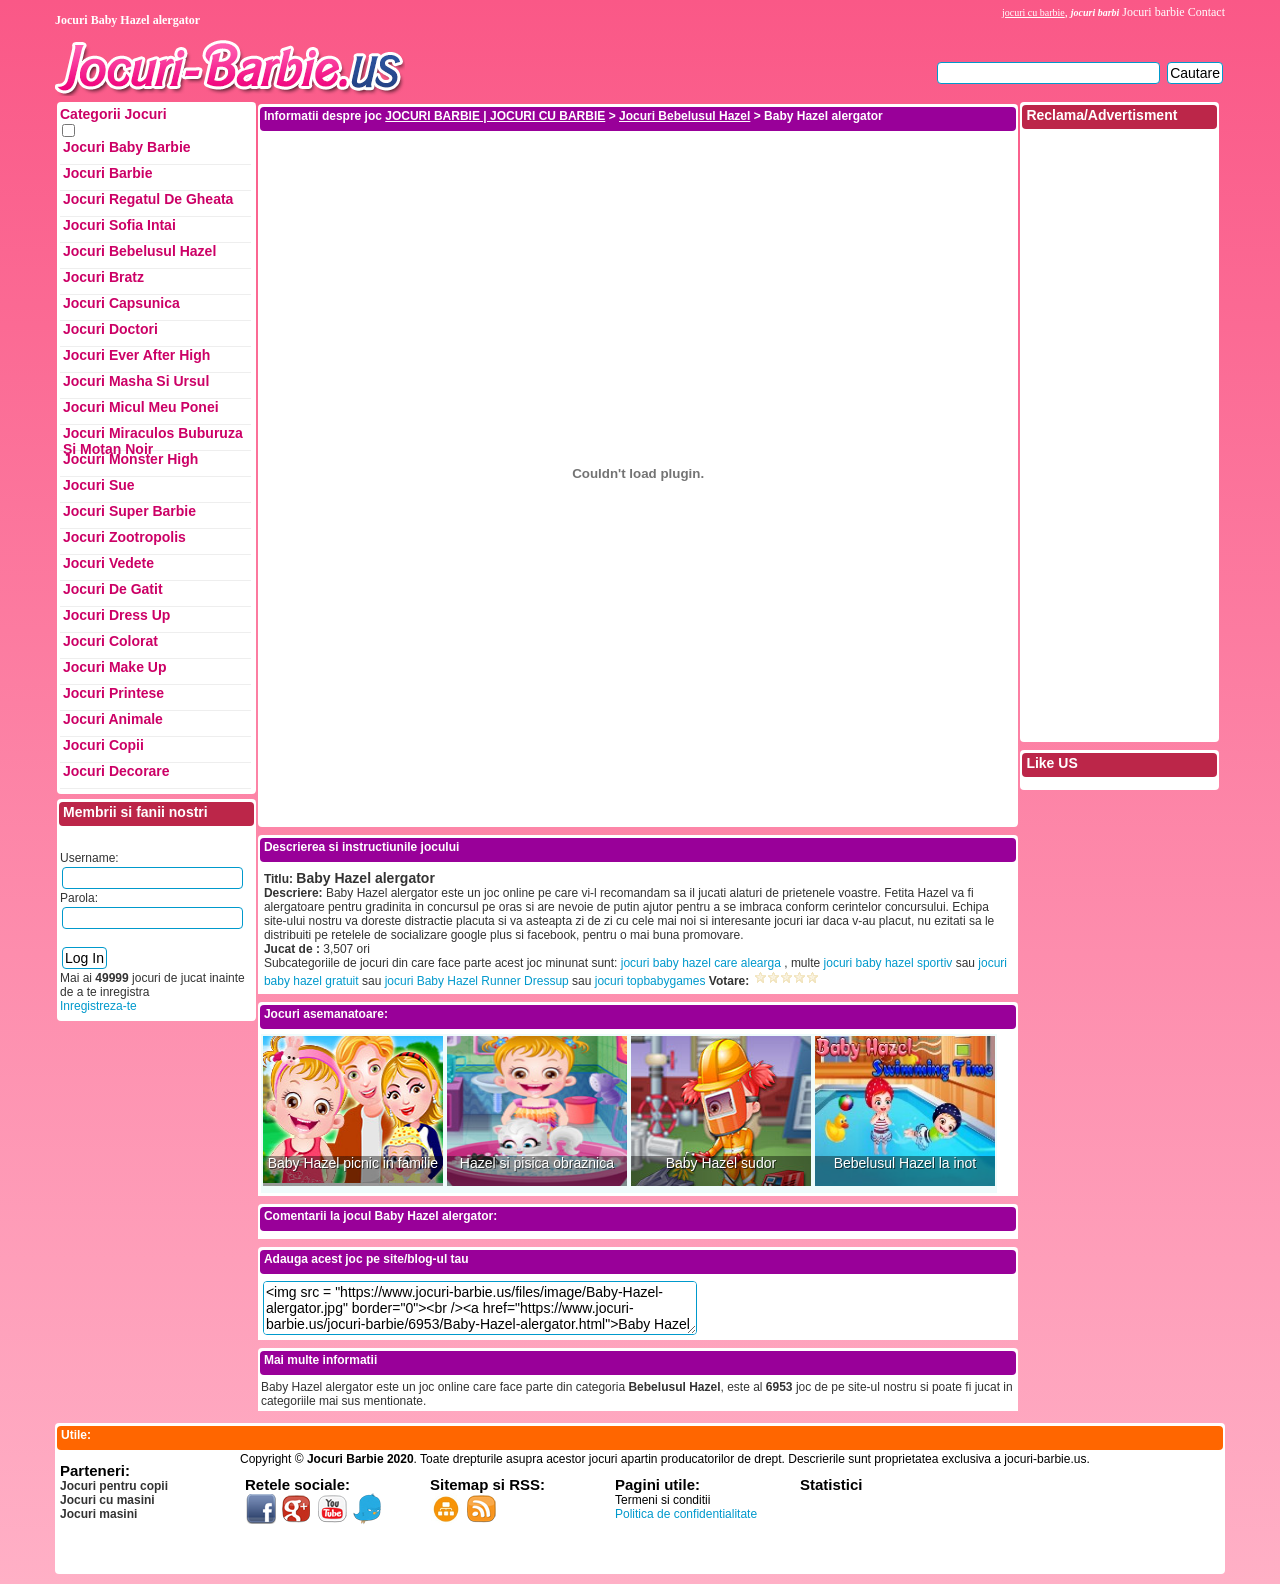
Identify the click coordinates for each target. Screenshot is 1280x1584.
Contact (1206, 12)
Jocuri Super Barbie (129, 511)
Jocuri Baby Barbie (127, 147)
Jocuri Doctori (110, 329)
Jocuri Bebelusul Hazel (139, 251)
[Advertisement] (638, 178)
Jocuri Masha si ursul (136, 381)
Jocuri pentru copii (114, 1486)
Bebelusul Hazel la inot (905, 1163)
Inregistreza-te (98, 1006)
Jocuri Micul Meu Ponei (141, 407)
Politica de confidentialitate (686, 1514)
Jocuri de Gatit (113, 589)
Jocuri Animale (113, 719)
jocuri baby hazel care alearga (701, 963)
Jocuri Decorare (116, 771)
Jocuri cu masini (107, 1500)
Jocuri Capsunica (121, 303)
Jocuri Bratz (103, 277)
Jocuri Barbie (107, 173)
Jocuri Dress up (116, 615)
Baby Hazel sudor (721, 1163)
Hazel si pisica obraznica (537, 1163)
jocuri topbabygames (650, 981)
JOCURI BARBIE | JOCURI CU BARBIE (495, 116)
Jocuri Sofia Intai (119, 225)
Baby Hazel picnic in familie (353, 1163)
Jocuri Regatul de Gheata (148, 199)
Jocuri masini (98, 1514)
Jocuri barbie (1153, 12)
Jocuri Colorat (110, 641)
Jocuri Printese (113, 693)
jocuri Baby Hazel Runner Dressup (477, 981)
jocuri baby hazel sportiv (888, 963)
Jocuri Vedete (108, 563)
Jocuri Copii (103, 745)
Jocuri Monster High (130, 459)
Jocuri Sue (99, 485)
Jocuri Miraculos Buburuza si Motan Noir (153, 438)
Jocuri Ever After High (136, 355)
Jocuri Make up (114, 667)
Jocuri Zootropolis (124, 537)
